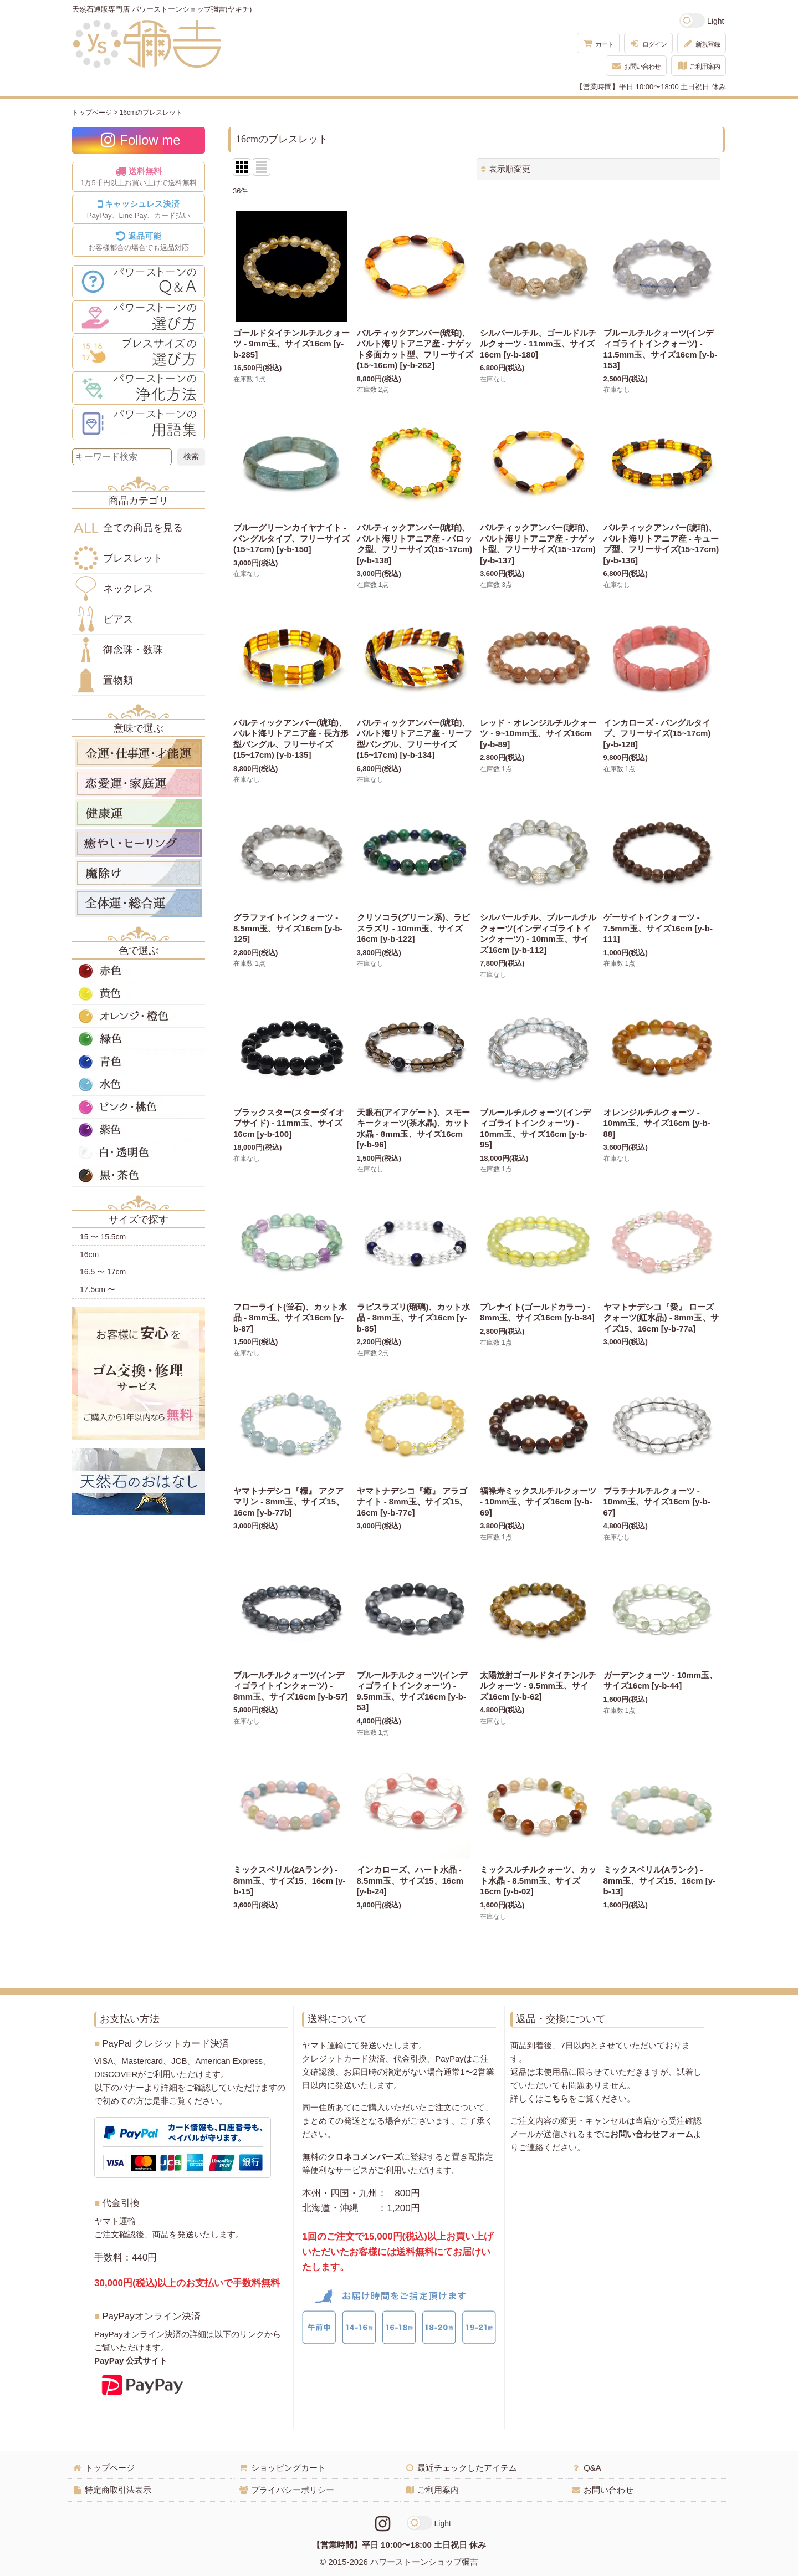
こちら (556, 2098)
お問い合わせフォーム (651, 2134)
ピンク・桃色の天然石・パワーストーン (138, 1107)
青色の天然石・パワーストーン (138, 1061)
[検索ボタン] (191, 456)
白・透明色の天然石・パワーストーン (138, 1152)
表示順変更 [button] (505, 169)
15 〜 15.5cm (103, 1236)
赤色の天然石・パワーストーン (138, 971)
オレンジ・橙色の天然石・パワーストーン (138, 1016)
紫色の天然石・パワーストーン (138, 1130)
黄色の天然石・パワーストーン (138, 993)
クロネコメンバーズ (364, 2156)
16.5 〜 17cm (103, 1271)
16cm (89, 1254)
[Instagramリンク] (382, 2524)
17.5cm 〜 (97, 1289)
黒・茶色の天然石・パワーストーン (138, 1175)
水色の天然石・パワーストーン (138, 1084)
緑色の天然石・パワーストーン (138, 1039)
